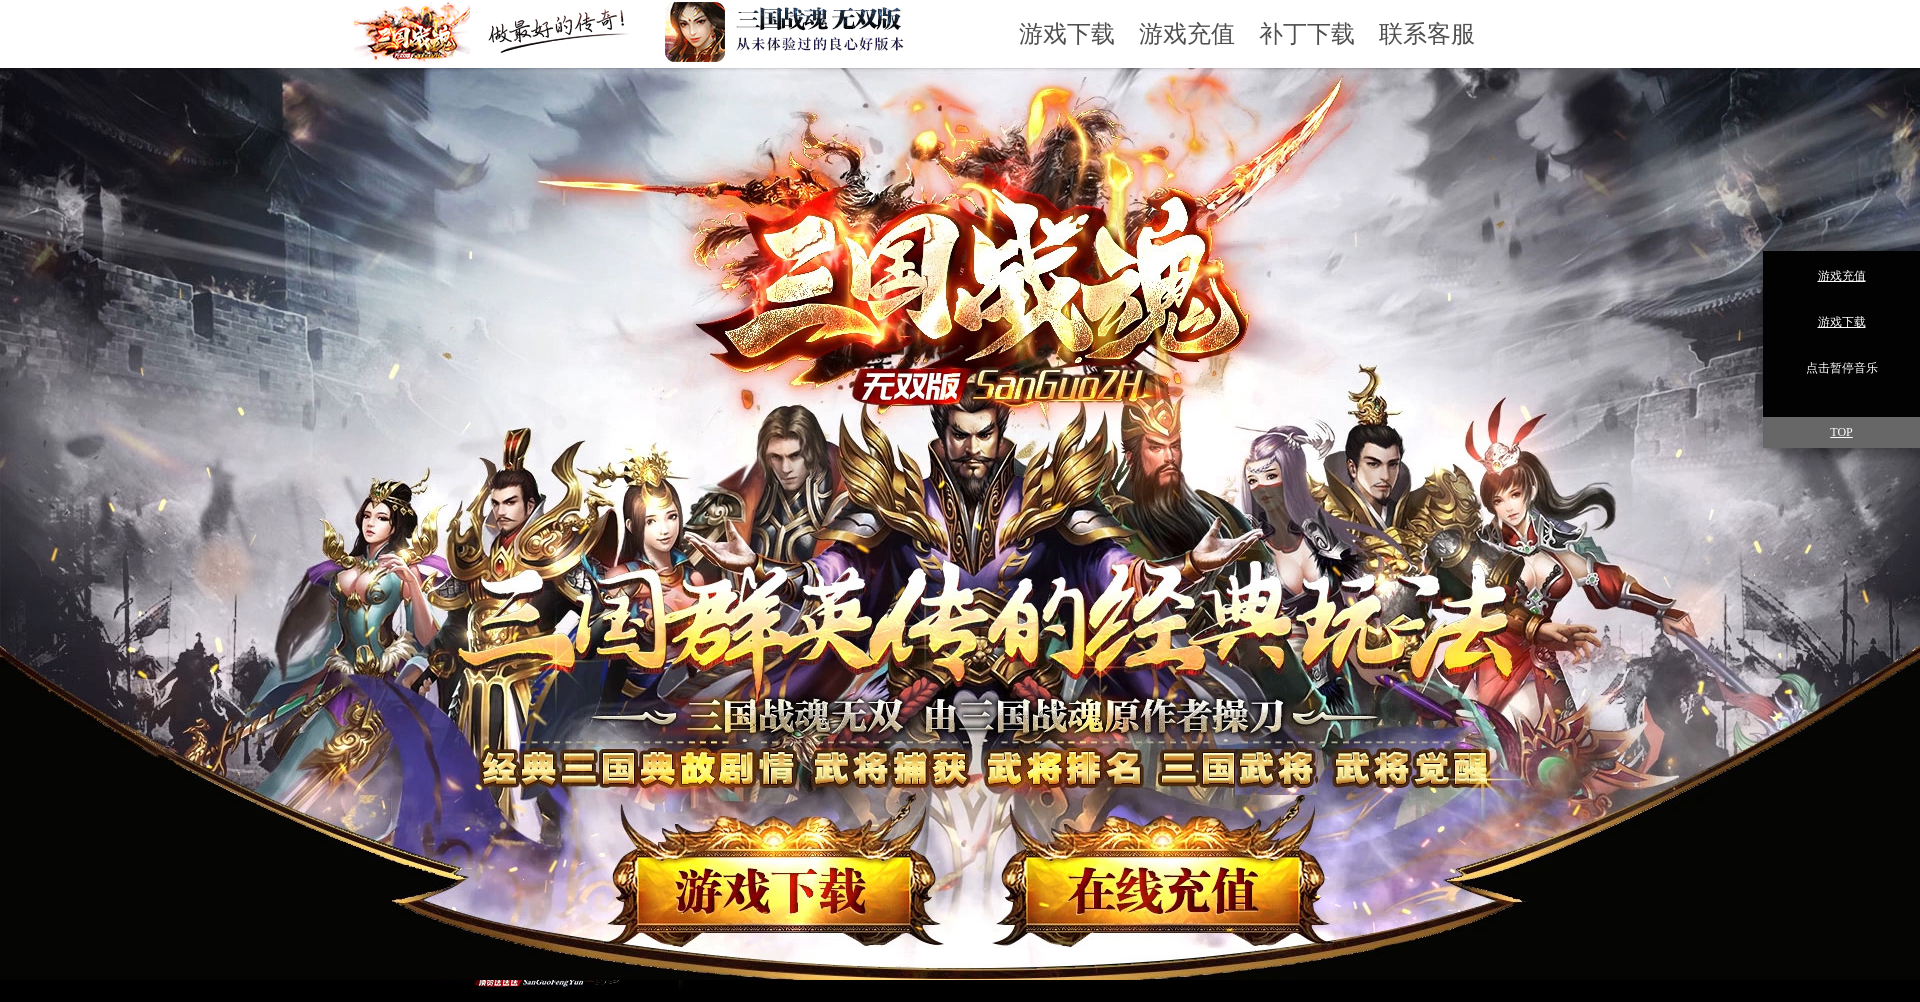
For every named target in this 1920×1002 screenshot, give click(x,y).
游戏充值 (1187, 34)
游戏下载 (1067, 34)
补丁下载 (1307, 34)
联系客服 (1427, 34)
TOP (1841, 432)
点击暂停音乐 (1842, 368)
